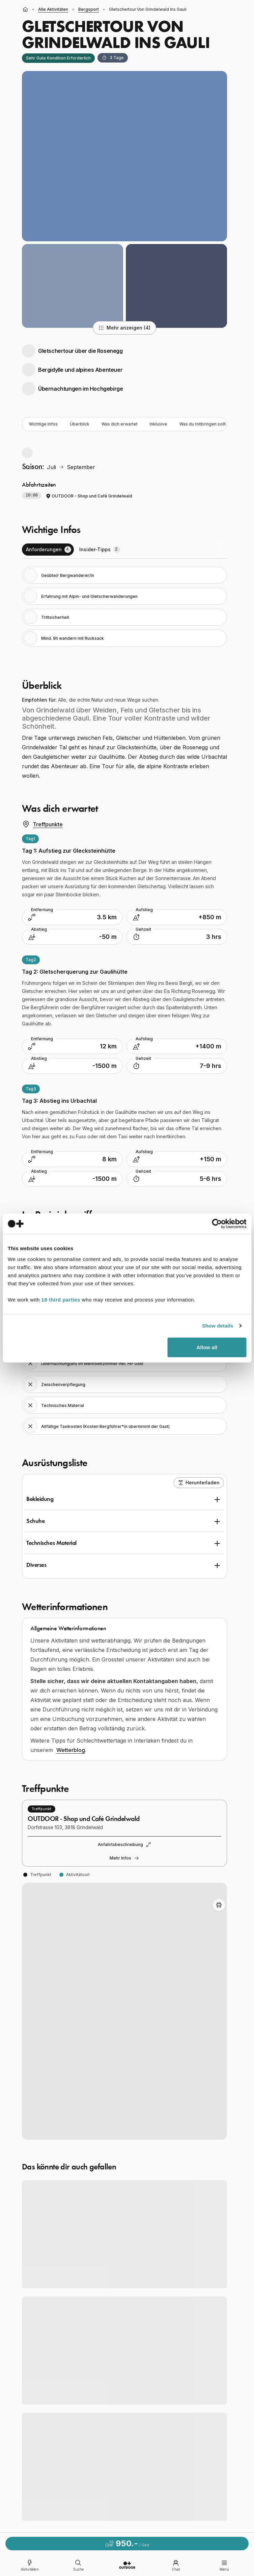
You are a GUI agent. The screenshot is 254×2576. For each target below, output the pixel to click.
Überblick (79, 424)
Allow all (206, 1347)
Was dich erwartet (120, 424)
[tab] (48, 549)
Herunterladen (199, 1482)
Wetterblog (70, 1750)
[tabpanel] (124, 607)
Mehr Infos (124, 1858)
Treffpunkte (42, 824)
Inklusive (158, 424)
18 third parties (61, 1299)
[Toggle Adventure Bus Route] (219, 1905)
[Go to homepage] (127, 2565)
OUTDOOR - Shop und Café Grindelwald (89, 496)
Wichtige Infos (43, 424)
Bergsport (88, 9)
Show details (217, 1326)
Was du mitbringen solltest (205, 424)
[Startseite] (25, 9)
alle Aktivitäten (53, 9)
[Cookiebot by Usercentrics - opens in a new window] (216, 1224)
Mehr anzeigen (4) (124, 328)
